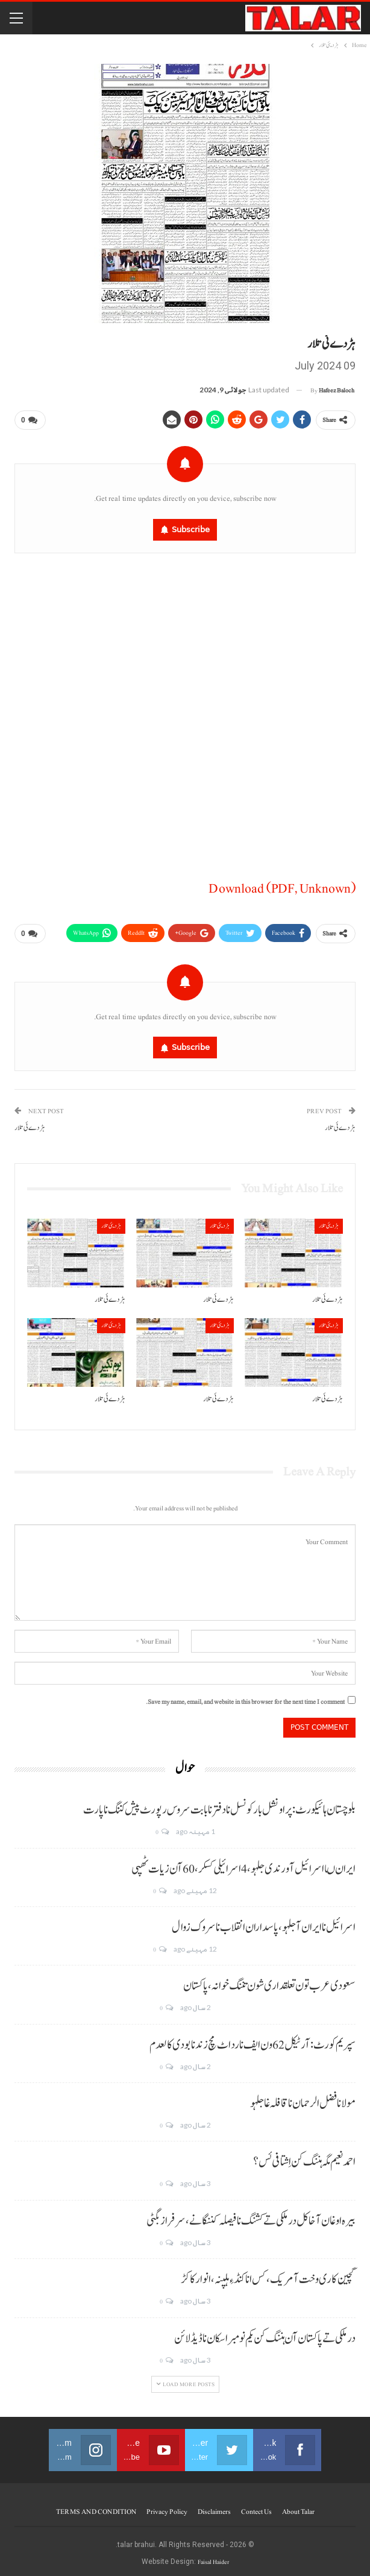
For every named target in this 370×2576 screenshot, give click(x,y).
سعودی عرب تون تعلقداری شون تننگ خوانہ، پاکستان (269, 1981)
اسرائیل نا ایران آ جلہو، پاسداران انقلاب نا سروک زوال (264, 1922)
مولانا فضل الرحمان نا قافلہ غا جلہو (303, 2098)
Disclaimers (214, 2507)
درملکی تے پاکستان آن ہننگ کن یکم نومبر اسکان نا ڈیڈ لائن (265, 2333)
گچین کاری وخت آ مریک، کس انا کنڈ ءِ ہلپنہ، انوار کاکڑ (268, 2274)
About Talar (298, 2507)
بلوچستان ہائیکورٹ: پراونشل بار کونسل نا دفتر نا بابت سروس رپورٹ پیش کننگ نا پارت (219, 1805)
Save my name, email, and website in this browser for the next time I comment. (245, 1697)
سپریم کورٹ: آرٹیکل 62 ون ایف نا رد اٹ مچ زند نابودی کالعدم (252, 2040)
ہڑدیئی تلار (329, 1221)
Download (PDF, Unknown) (282, 886)
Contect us (256, 2507)
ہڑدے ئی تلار (340, 1123)
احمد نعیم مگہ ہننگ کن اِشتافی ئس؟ (304, 2157)
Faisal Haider (213, 2557)
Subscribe (191, 527)
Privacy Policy (166, 2507)
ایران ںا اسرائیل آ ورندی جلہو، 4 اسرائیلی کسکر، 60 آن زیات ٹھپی (243, 1864)
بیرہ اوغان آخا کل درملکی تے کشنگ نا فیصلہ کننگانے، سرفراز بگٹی (251, 2216)
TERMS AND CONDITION (96, 2507)
